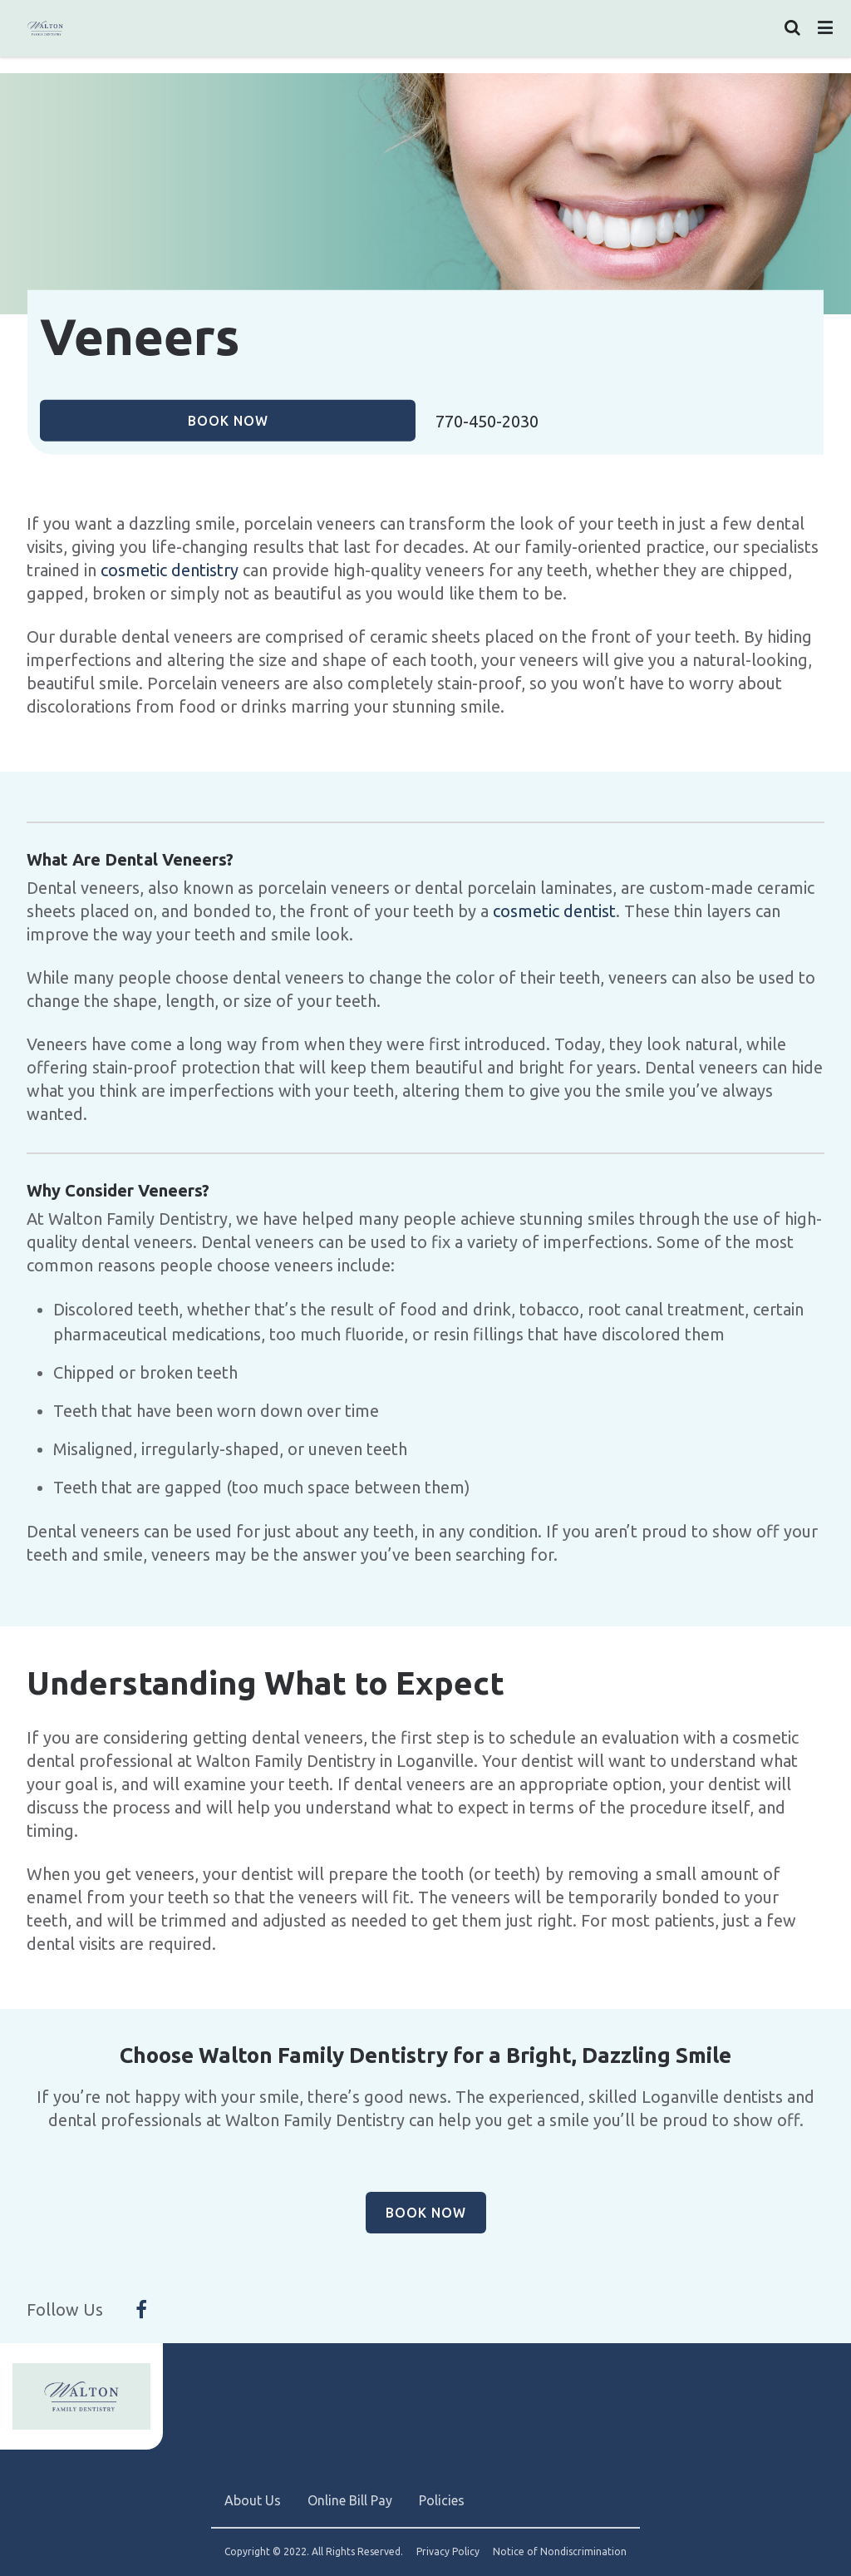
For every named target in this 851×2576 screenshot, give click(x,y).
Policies (442, 2500)
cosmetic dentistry (170, 570)
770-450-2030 (487, 421)
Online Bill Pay (349, 2500)
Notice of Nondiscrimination (560, 2552)
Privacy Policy (448, 2552)
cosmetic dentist (554, 910)
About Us (252, 2500)
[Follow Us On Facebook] (141, 2310)
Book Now (228, 419)
